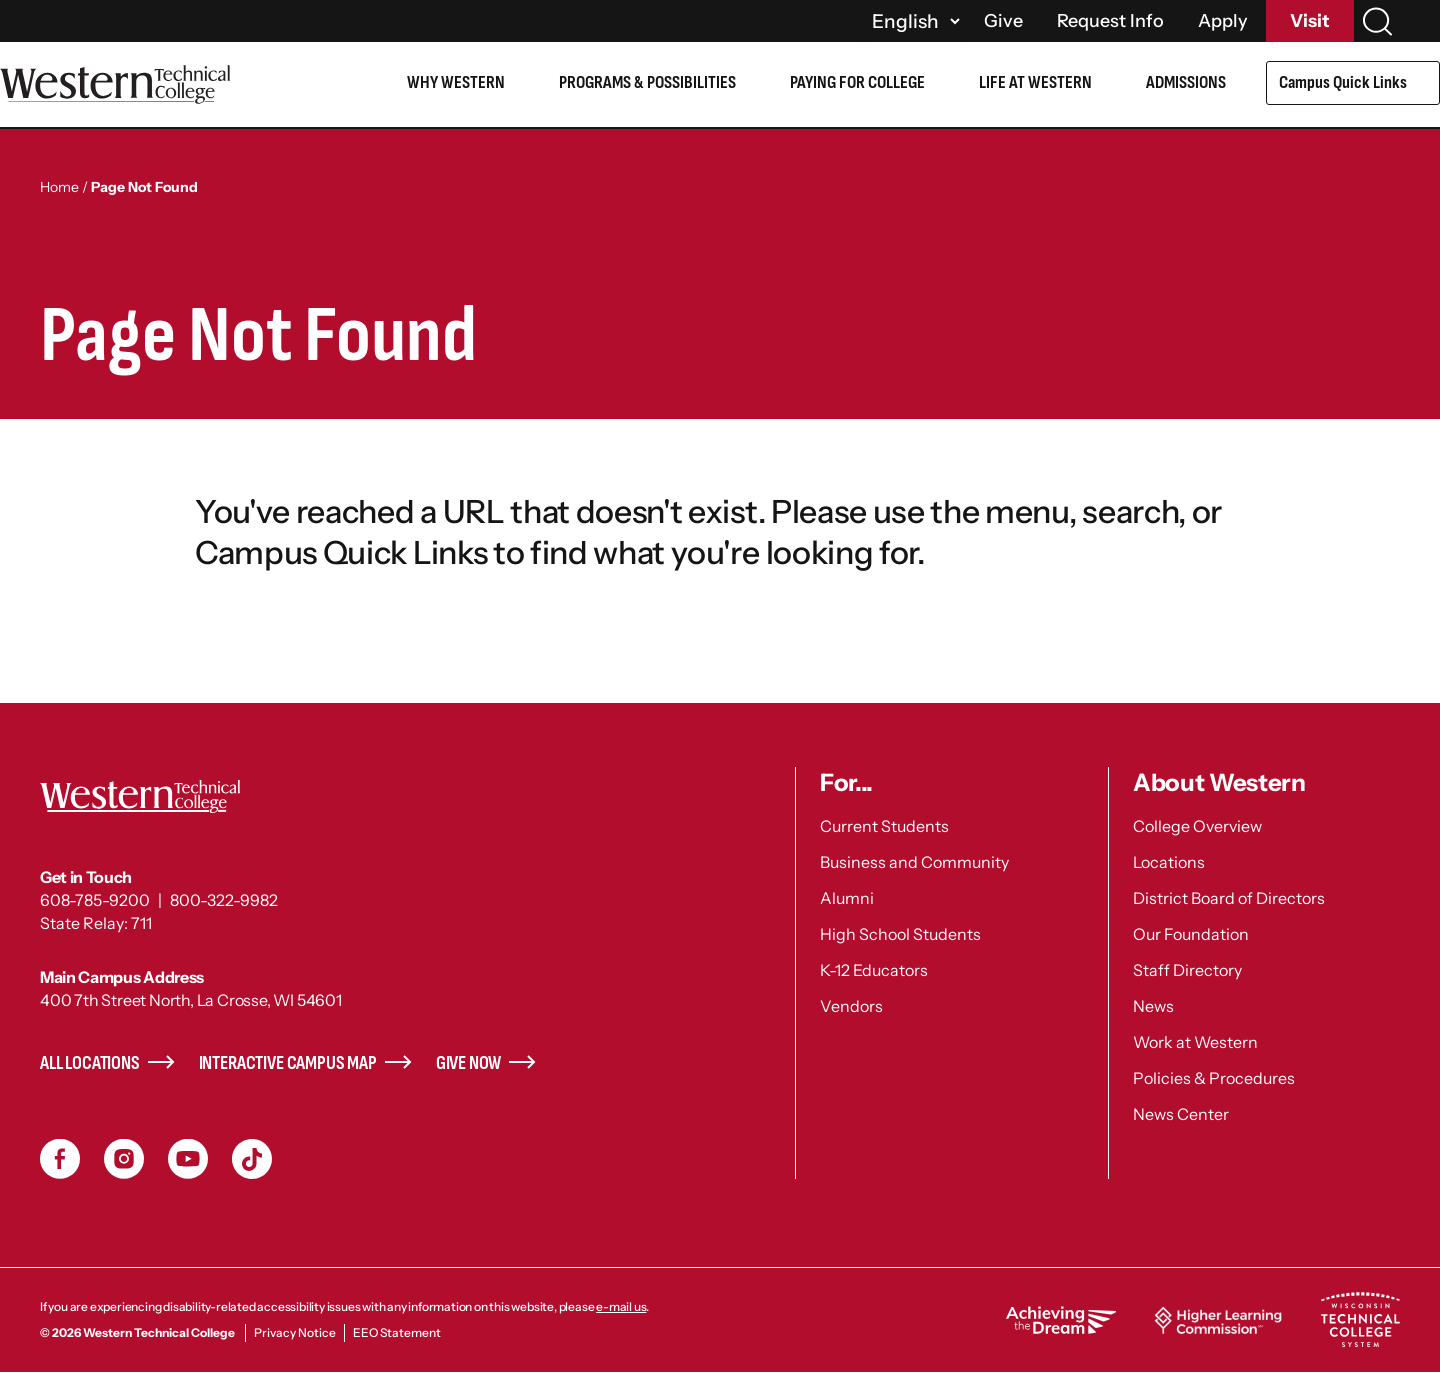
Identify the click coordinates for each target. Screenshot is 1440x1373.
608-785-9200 (95, 900)
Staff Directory (1187, 970)
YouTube (188, 1159)
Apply (1223, 21)
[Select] (913, 21)
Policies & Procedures (1214, 1078)
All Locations (90, 1063)
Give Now (469, 1063)
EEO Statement (397, 1332)
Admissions (1186, 82)
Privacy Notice (295, 1332)
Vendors (851, 1006)
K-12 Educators (874, 970)
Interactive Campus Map (288, 1063)
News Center (1181, 1114)
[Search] (1377, 21)
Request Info (1110, 21)
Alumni (847, 898)
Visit (1310, 21)
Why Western (456, 82)
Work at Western (1195, 1042)
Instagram (124, 1159)
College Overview (1197, 826)
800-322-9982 (224, 900)
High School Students (900, 934)
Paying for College (857, 82)
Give (1003, 21)
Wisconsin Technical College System (1360, 1320)
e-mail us (621, 1306)
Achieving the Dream (1061, 1320)
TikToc (252, 1159)
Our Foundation (1191, 934)
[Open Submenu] (1424, 86)
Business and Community (914, 862)
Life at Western (1035, 82)
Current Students (884, 826)
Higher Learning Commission (1218, 1320)
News (1153, 1006)
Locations (1169, 862)
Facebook (60, 1159)
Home (59, 187)
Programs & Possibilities (647, 82)
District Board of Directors (1229, 898)
